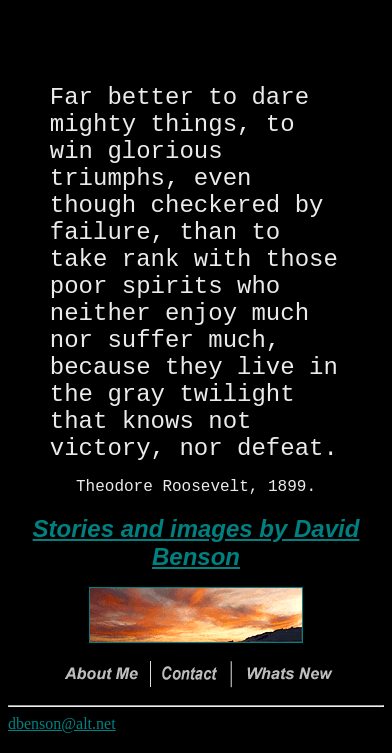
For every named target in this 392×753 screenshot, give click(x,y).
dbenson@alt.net (62, 735)
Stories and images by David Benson (196, 554)
